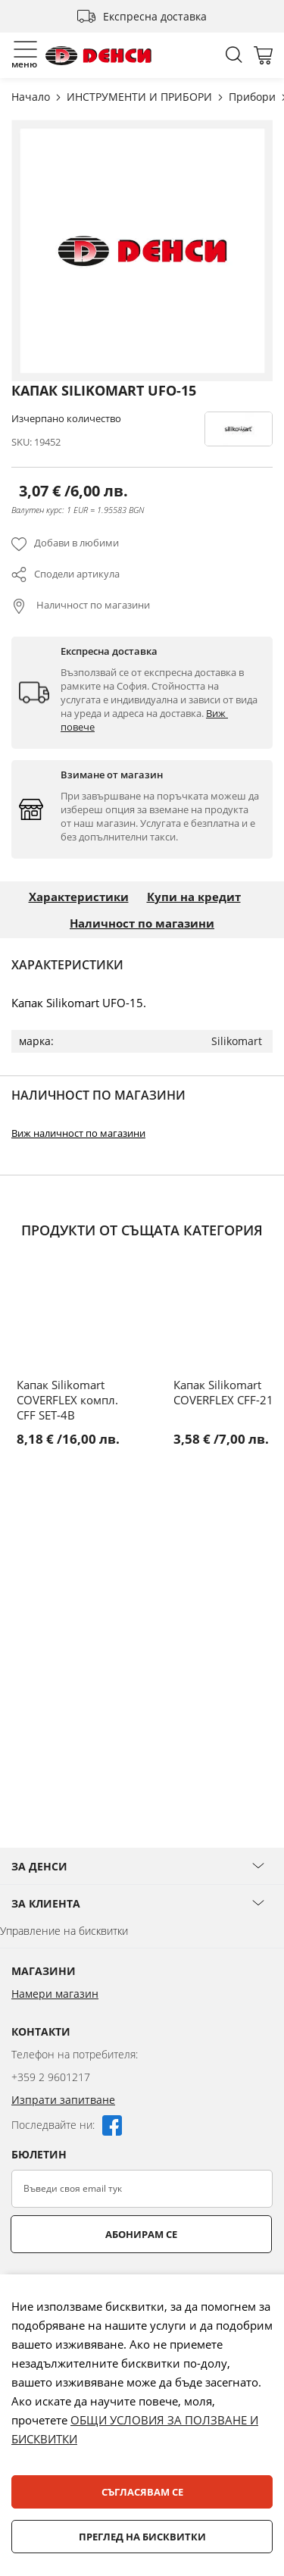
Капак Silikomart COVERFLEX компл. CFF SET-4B (67, 1400)
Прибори (254, 96)
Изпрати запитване (63, 2099)
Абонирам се (141, 2234)
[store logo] (98, 55)
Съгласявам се (142, 2492)
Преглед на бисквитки (142, 2536)
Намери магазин (54, 1993)
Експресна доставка (155, 16)
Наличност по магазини (92, 605)
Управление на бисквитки (64, 1930)
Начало (32, 96)
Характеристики (79, 896)
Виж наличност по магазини (78, 1133)
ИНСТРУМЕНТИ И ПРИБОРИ (141, 96)
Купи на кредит (194, 896)
